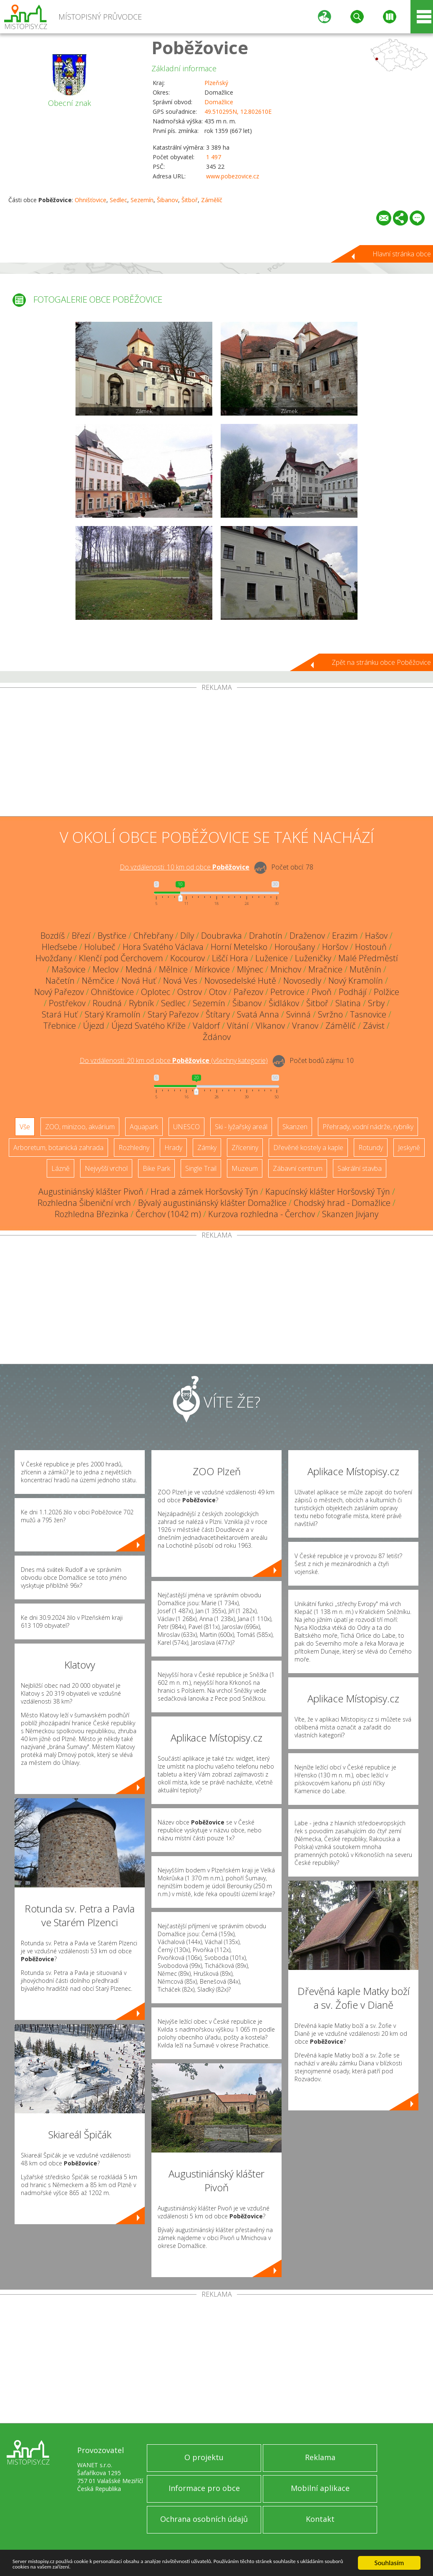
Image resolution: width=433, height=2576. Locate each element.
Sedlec (118, 200)
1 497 (213, 157)
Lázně (60, 1168)
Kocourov (187, 958)
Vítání (238, 1025)
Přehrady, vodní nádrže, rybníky (367, 1126)
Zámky (206, 1147)
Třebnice (59, 1025)
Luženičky (313, 958)
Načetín (60, 980)
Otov (218, 991)
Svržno (330, 1014)
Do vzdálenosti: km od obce (184, 867)
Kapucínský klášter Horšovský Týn (327, 1191)
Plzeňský (216, 83)
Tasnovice (368, 1014)
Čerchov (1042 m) (168, 1214)
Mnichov (285, 969)
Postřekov (67, 1003)
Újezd (93, 1025)
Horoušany (294, 946)
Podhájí (353, 991)
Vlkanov (270, 1025)
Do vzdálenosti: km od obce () (174, 1060)
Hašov (376, 935)
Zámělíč (211, 200)
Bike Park (156, 1168)
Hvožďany (53, 958)
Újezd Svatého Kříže (148, 1025)
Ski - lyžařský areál (241, 1126)
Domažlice (218, 102)
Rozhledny (133, 1147)
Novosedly (302, 980)
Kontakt (320, 2519)
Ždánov (217, 1036)
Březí (81, 935)
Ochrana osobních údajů (204, 2519)
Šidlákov (284, 1003)
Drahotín (265, 935)
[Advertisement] (216, 753)
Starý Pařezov (173, 1014)
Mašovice (69, 969)
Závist (374, 1025)
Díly (187, 935)
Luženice (271, 958)
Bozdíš (52, 935)
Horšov (335, 946)
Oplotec (155, 991)
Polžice (386, 991)
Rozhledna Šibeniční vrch (84, 1202)
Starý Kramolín (113, 1014)
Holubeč (100, 946)
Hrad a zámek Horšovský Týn (204, 1191)
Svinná (298, 1014)
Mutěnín (365, 969)
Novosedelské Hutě (240, 980)
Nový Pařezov (59, 991)
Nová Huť (138, 980)
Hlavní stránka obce (402, 253)
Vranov (305, 1025)
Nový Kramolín (355, 980)
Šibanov (167, 200)
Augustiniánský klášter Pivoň (90, 1191)
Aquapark (144, 1126)
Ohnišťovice (90, 200)
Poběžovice (199, 47)
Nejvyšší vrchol (106, 1168)
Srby (376, 1003)
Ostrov (189, 991)
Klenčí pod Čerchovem (121, 958)
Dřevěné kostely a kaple (308, 1147)
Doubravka (221, 935)
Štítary (218, 1014)
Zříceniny (245, 1147)
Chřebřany (153, 935)
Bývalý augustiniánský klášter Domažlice (212, 1202)
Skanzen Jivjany (350, 1214)
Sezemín (142, 200)
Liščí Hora (230, 958)
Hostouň (371, 946)
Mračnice (325, 969)
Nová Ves (180, 980)
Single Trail (200, 1168)
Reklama (320, 2457)
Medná (139, 969)
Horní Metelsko (239, 946)
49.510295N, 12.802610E (238, 111)
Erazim (345, 935)
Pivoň (322, 991)
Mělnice (173, 969)
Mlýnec (250, 969)
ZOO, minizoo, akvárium (80, 1126)
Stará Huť (60, 1014)
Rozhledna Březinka (91, 1214)
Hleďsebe (59, 946)
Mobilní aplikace (320, 2488)
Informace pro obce (204, 2488)
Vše (25, 1126)
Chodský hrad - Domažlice (342, 1202)
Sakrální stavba (359, 1168)
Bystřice (112, 935)
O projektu (204, 2457)
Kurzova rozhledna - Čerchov (261, 1214)
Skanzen (294, 1126)
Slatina (348, 1003)
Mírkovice (212, 969)
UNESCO (186, 1126)
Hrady (173, 1147)
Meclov (105, 969)
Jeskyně (409, 1147)
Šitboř (189, 200)
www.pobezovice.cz (232, 176)
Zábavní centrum (297, 1168)
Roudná (107, 1003)
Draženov (307, 935)
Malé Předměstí (368, 958)
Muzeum (245, 1168)
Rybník (141, 1003)
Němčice (98, 980)
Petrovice (287, 991)
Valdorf (206, 1025)
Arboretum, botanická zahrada (58, 1147)
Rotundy (370, 1147)
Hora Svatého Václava (163, 946)
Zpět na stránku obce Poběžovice (381, 662)
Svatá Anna (258, 1014)
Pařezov (248, 991)
